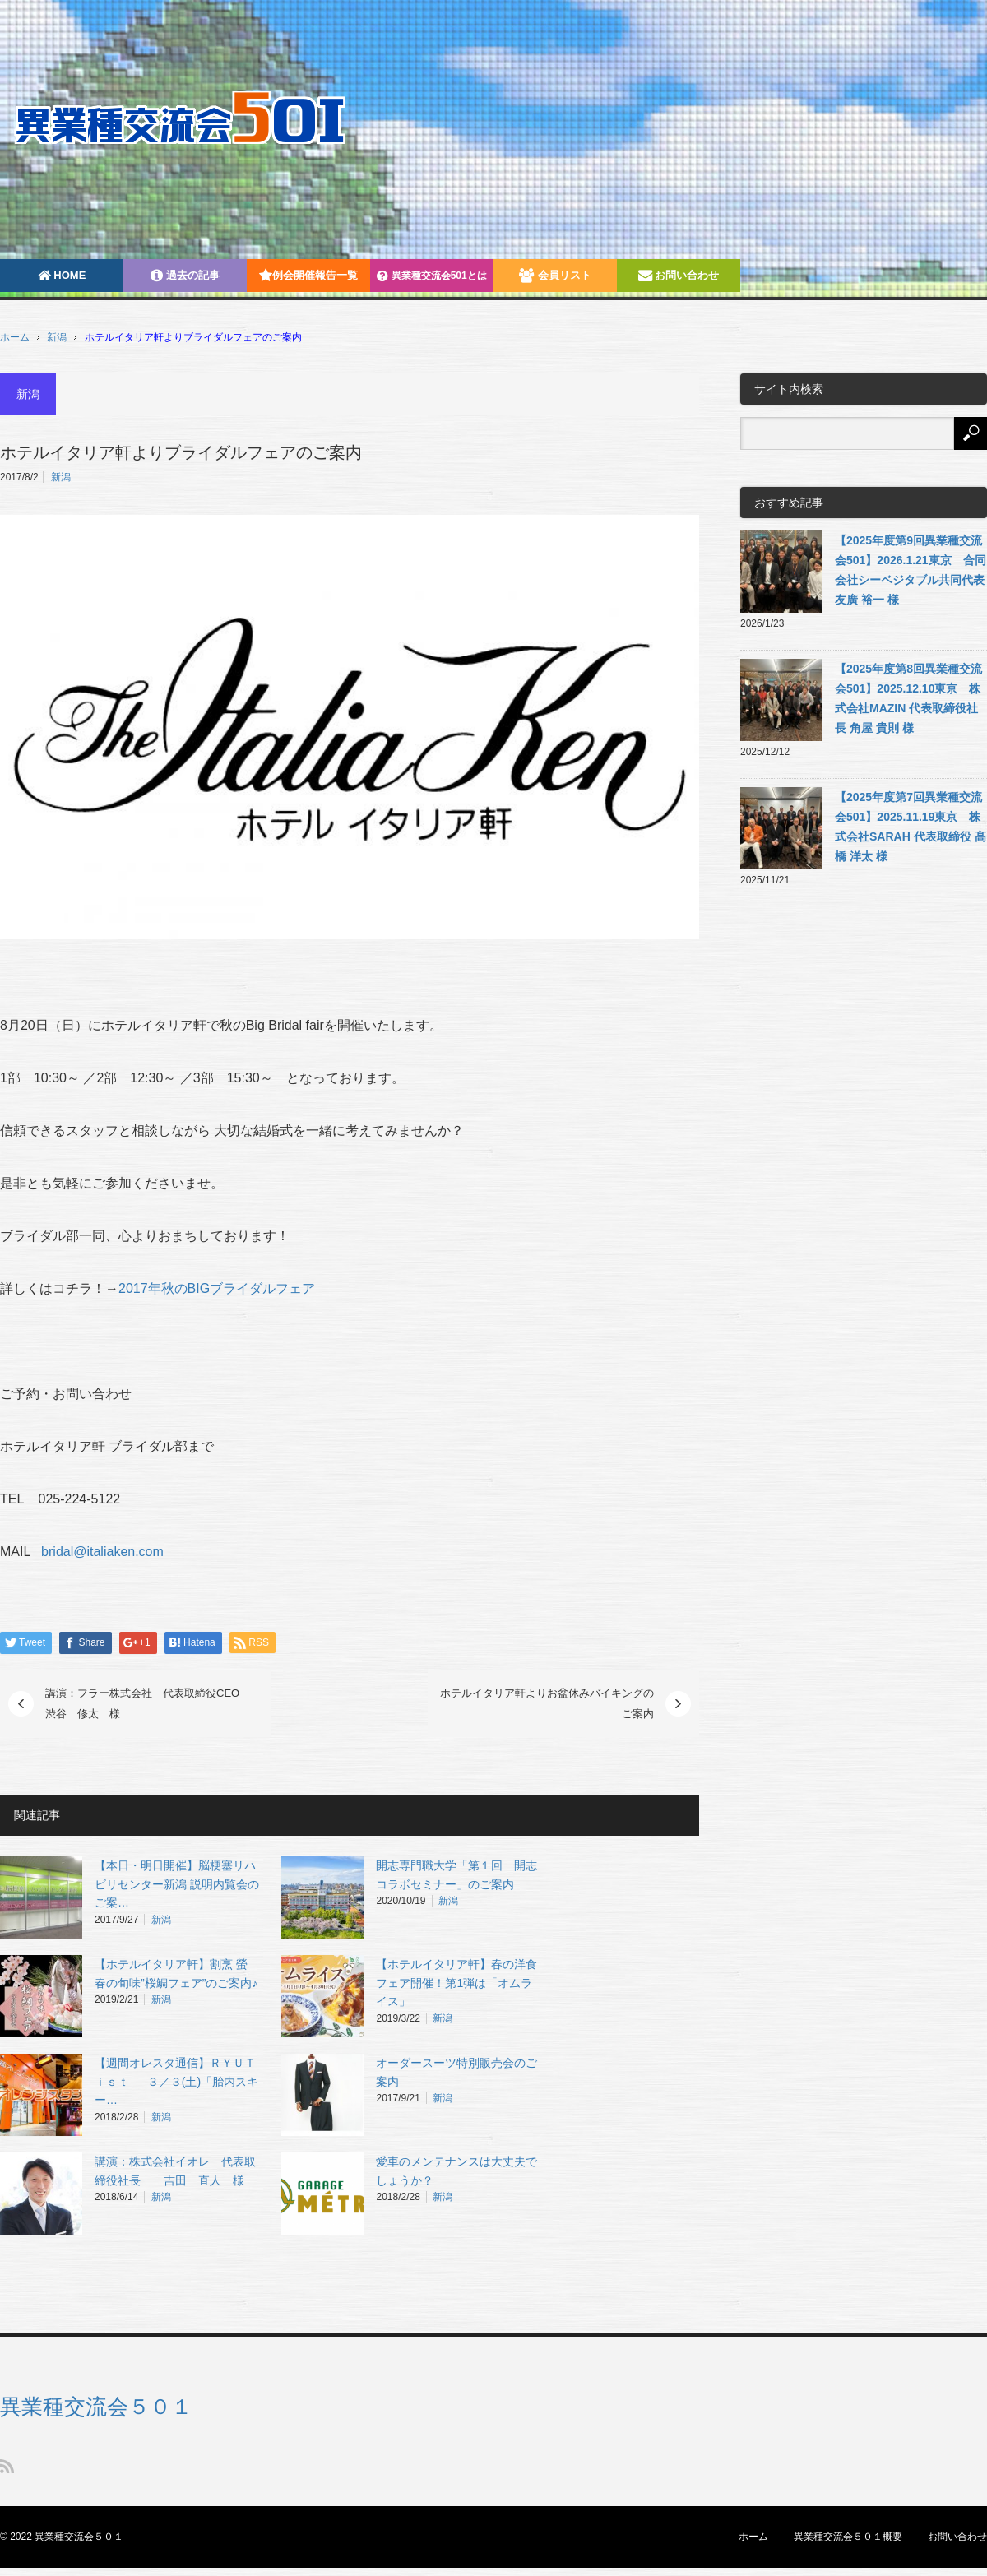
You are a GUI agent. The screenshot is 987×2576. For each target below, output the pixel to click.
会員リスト (555, 275)
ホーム (753, 2536)
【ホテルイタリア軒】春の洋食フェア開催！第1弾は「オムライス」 (456, 1982)
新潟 (57, 337)
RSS (7, 2466)
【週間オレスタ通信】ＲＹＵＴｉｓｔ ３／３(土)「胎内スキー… (176, 2081)
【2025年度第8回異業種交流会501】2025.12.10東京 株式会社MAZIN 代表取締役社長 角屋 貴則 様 (908, 698)
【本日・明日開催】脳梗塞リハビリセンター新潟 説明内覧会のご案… (177, 1884)
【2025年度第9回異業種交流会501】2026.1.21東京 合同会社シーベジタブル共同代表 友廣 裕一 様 (910, 570)
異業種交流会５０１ (96, 2406)
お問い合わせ (679, 275)
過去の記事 (185, 275)
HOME (62, 275)
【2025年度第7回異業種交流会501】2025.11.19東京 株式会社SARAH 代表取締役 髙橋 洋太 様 (910, 826)
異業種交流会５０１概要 (848, 2536)
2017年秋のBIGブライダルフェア (216, 1288)
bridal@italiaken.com (102, 1552)
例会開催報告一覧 (308, 275)
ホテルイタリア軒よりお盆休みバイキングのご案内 (547, 1704)
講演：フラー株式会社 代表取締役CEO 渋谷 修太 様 (147, 1704)
